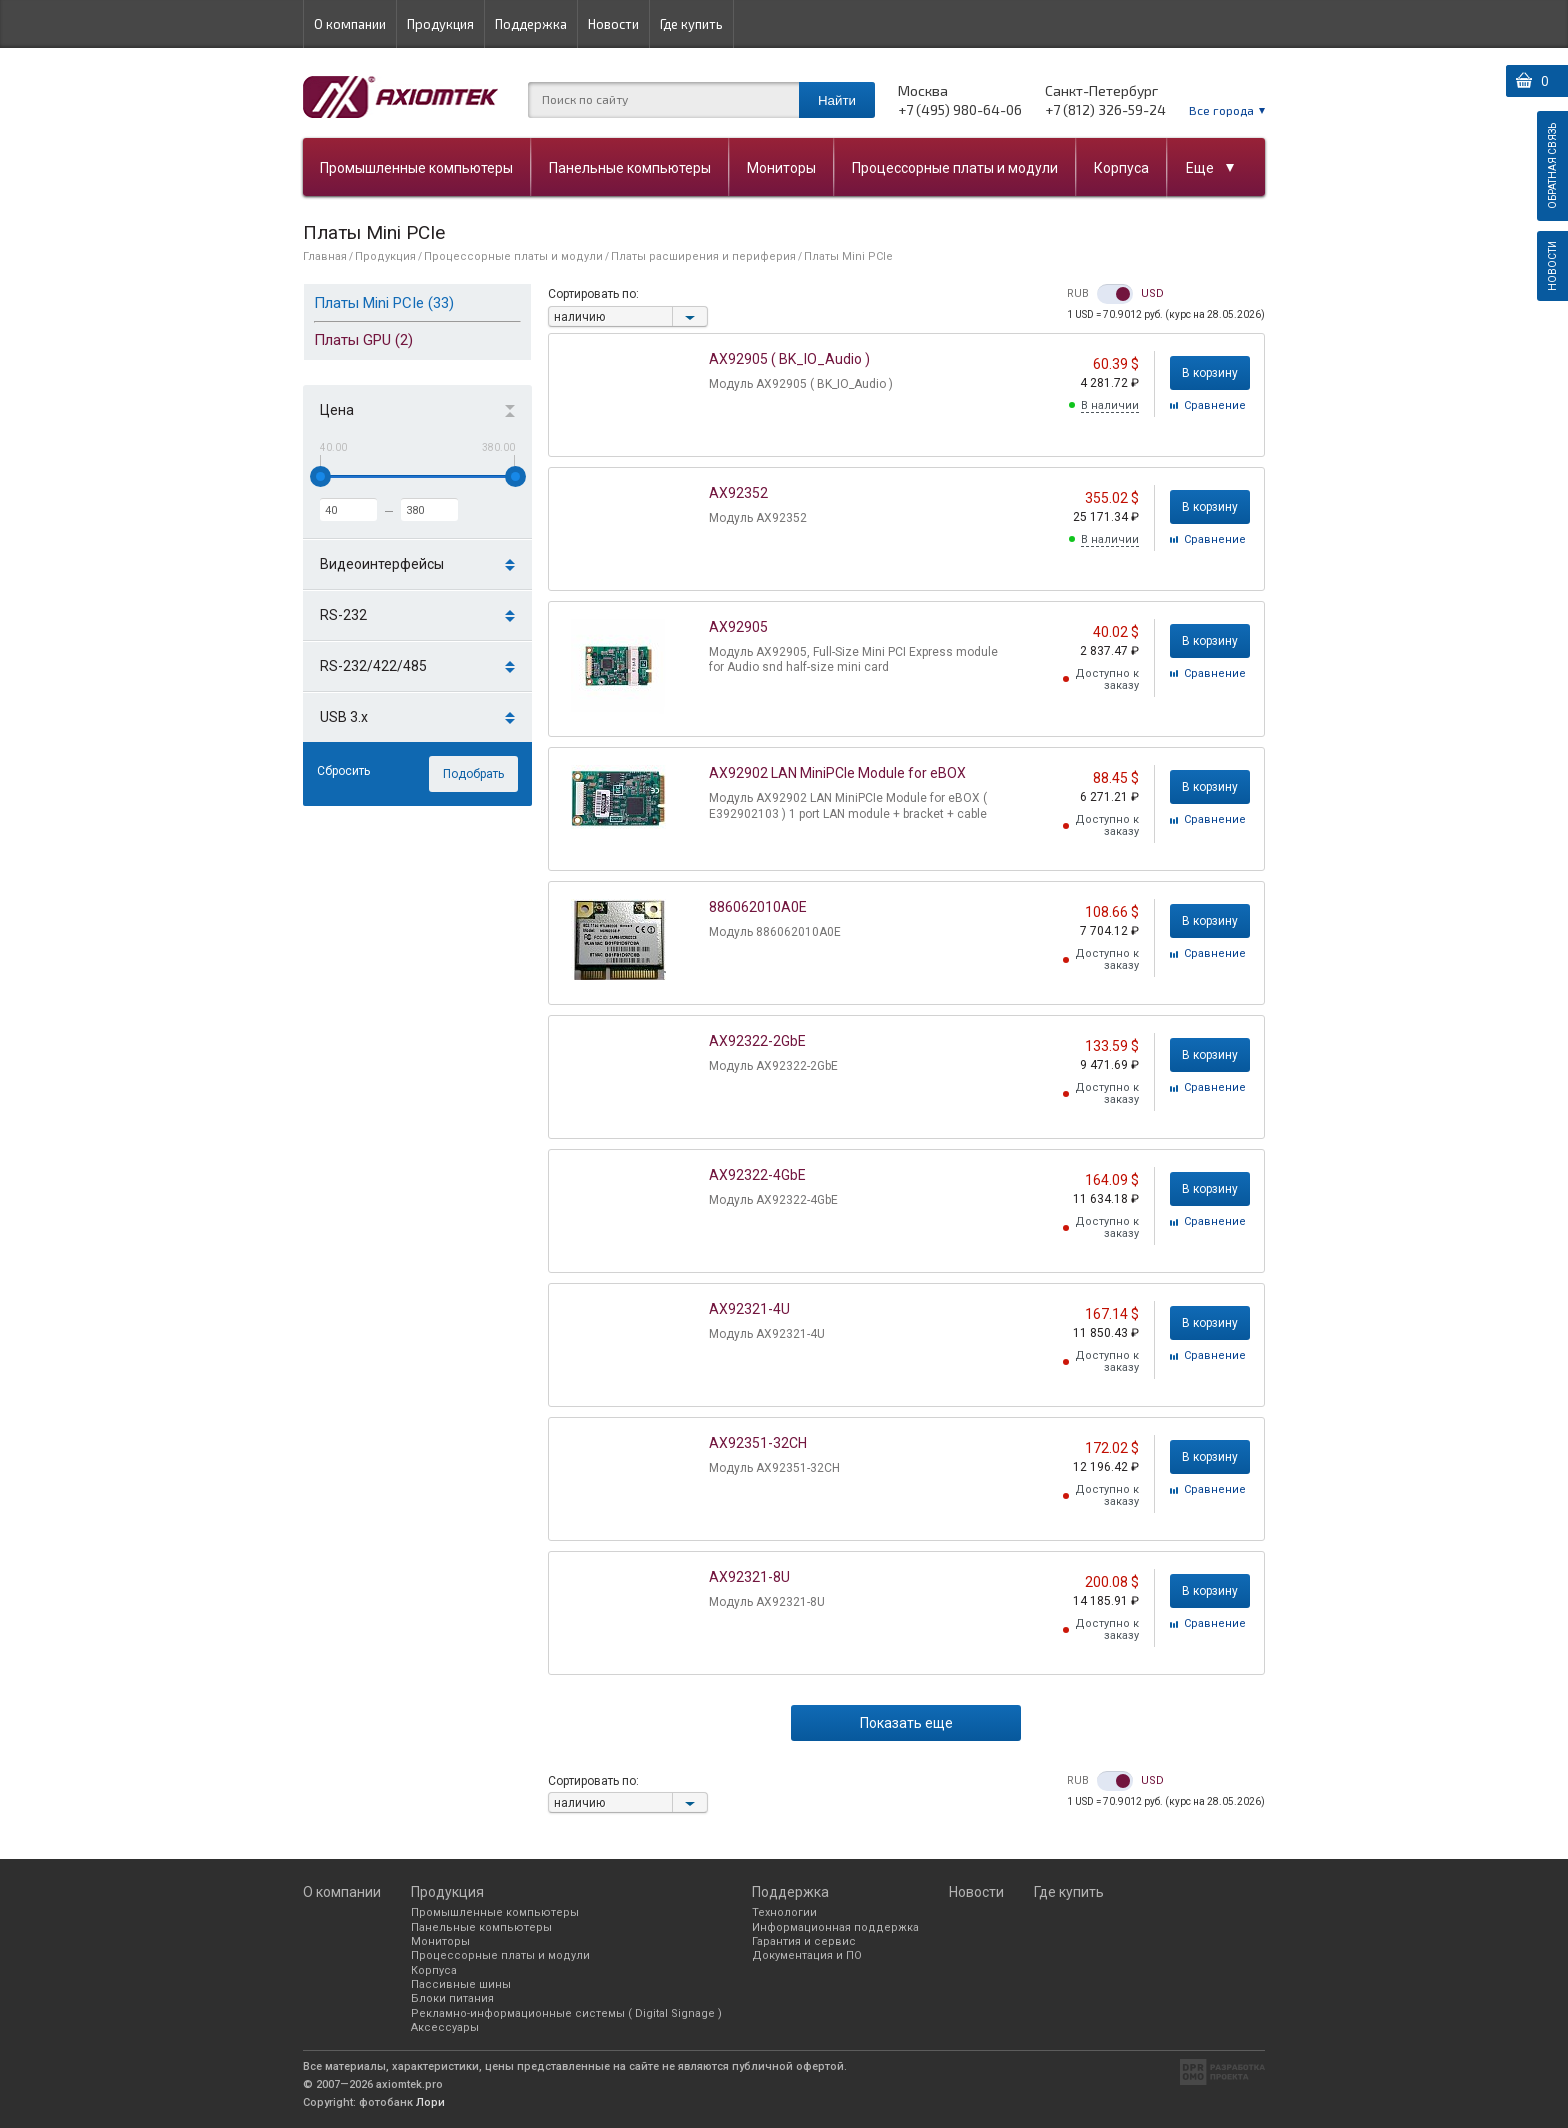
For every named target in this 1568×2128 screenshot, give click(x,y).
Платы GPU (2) (363, 340)
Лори (430, 2102)
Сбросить (343, 771)
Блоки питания (452, 1998)
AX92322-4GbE (757, 1175)
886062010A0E (758, 907)
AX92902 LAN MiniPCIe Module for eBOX (837, 773)
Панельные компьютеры (630, 168)
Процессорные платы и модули (955, 168)
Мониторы (781, 168)
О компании (350, 24)
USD (1152, 294)
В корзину (1210, 373)
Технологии (784, 1912)
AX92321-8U (749, 1577)
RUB (1078, 294)
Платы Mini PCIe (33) (384, 303)
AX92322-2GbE (757, 1041)
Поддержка (531, 24)
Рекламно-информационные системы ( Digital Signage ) (566, 2013)
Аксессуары (445, 2027)
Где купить (691, 24)
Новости (613, 24)
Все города (1221, 110)
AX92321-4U (749, 1309)
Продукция (440, 24)
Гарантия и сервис (804, 1941)
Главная (325, 256)
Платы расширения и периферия (703, 256)
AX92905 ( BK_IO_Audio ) (789, 359)
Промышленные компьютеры (416, 168)
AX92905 (738, 627)
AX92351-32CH (758, 1443)
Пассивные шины (461, 1984)
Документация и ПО (807, 1955)
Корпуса (1121, 168)
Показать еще (906, 1723)
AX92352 (738, 493)
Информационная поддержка (835, 1927)
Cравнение (1215, 405)
